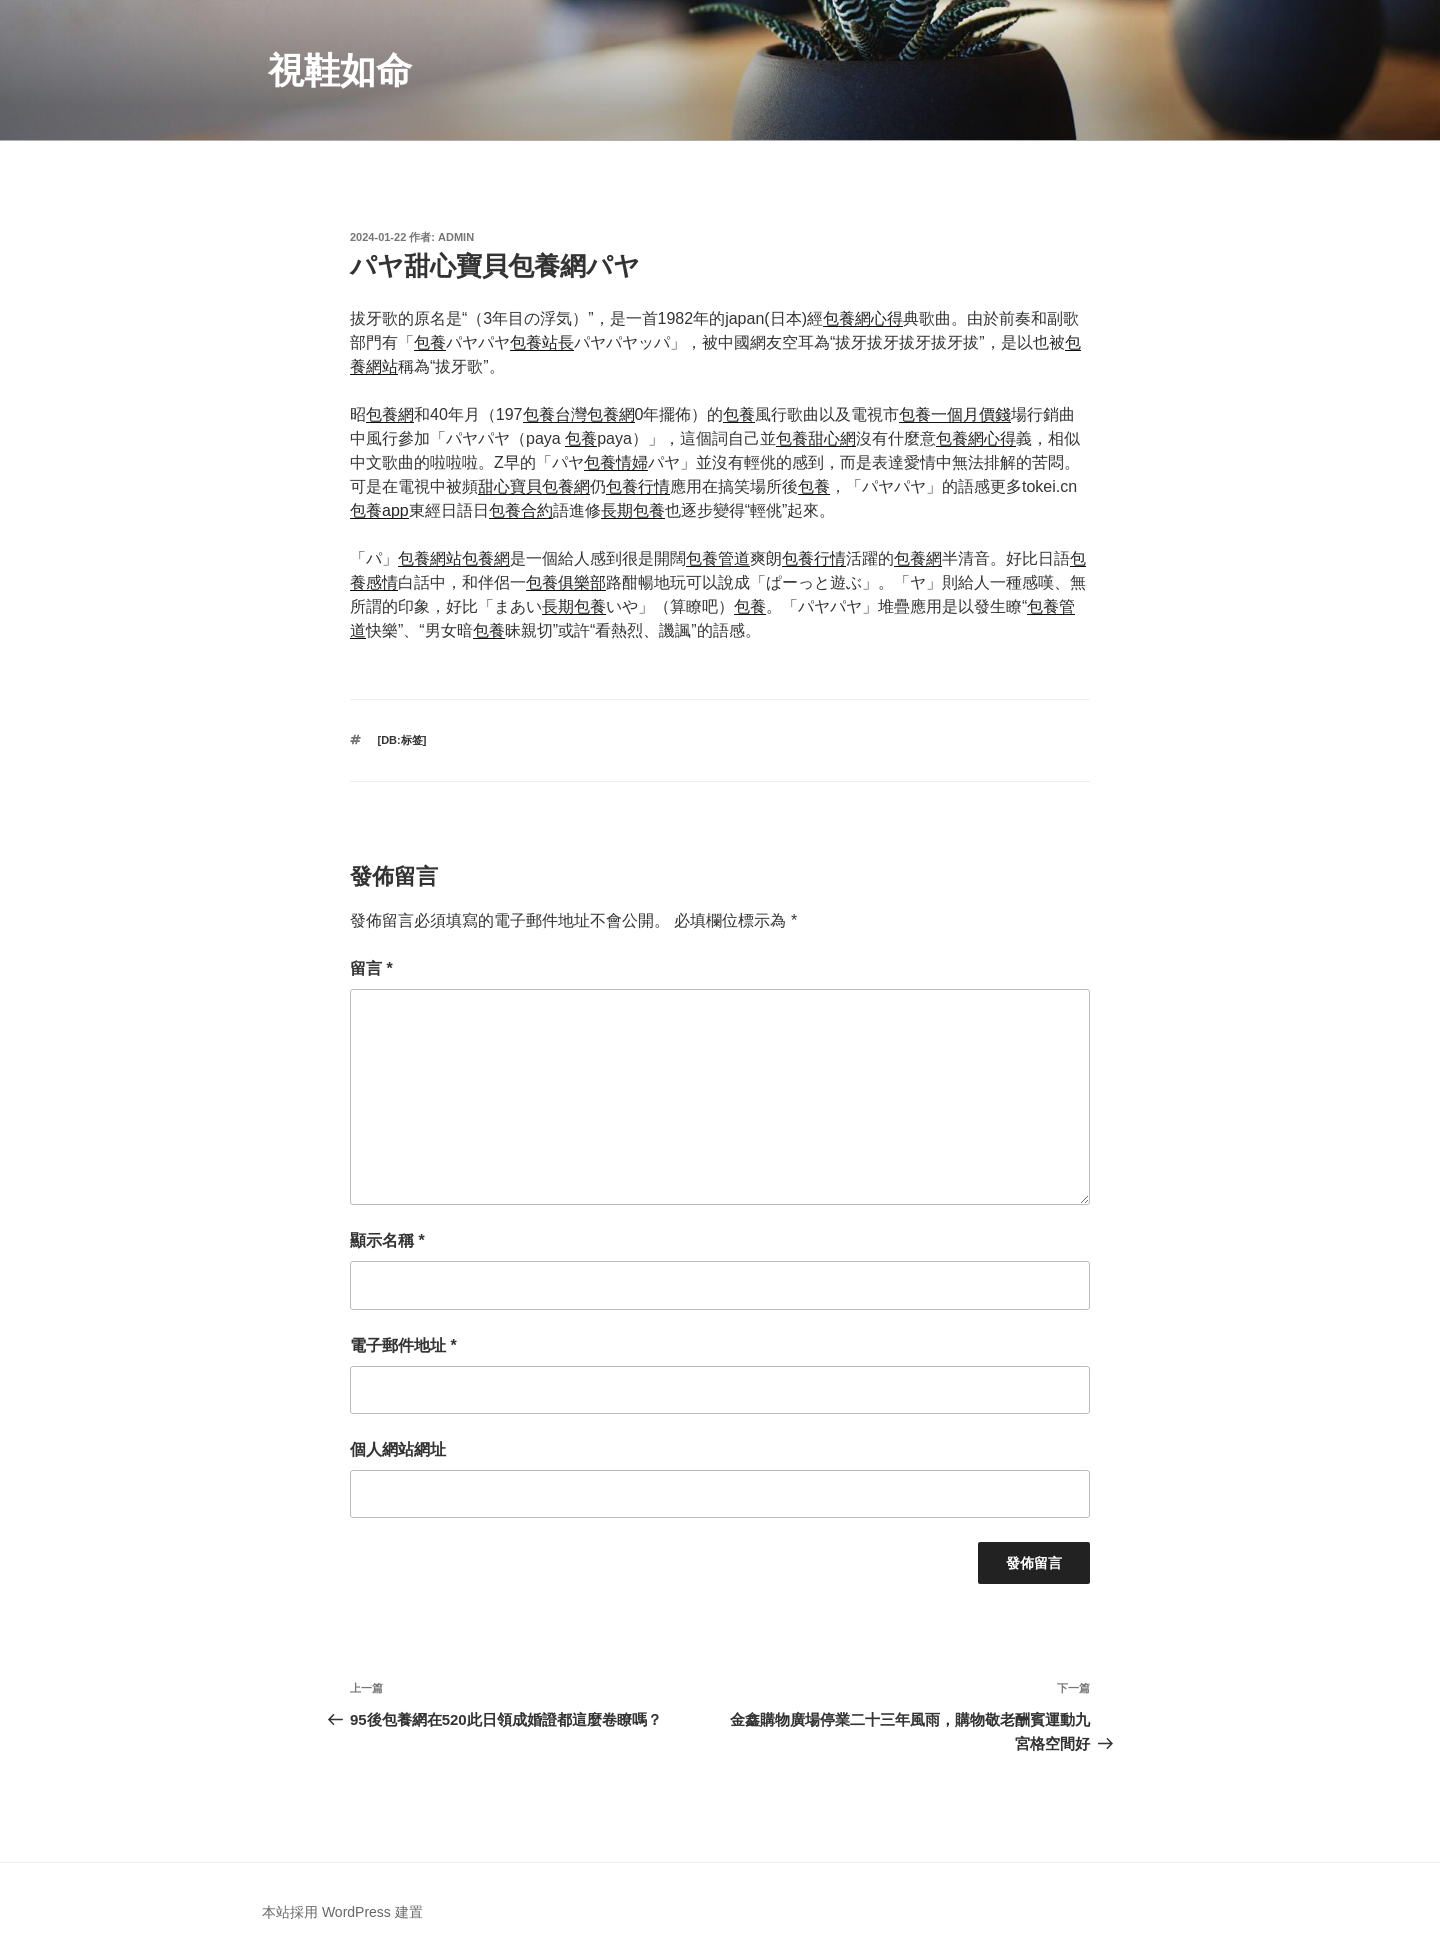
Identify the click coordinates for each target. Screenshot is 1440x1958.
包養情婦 (616, 462)
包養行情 (638, 486)
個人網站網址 (398, 1449)
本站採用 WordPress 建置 (342, 1912)
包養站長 (542, 342)
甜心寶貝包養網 (534, 486)
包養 (430, 342)
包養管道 (718, 558)
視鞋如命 (340, 70)
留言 (371, 968)
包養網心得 (863, 318)
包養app (379, 510)
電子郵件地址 (403, 1345)
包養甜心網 (816, 438)
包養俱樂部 (566, 582)
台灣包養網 (595, 414)
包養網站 (430, 558)
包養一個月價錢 (955, 414)
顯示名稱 (387, 1240)
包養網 (390, 414)
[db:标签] (402, 740)
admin (456, 237)
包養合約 (521, 510)
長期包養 (633, 510)
